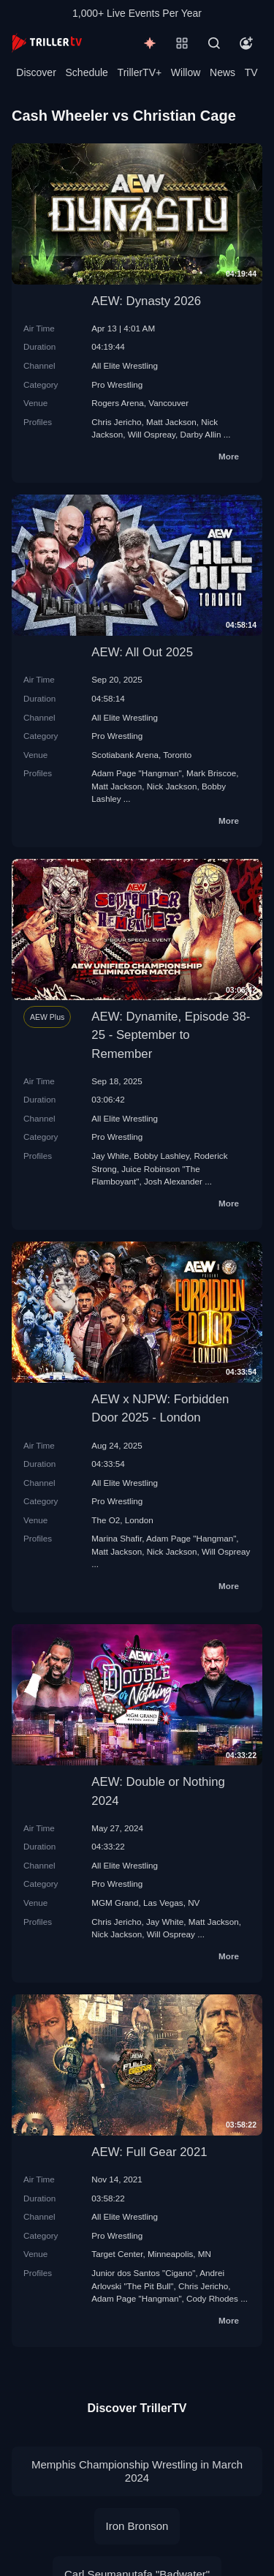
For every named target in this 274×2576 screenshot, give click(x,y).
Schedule (87, 72)
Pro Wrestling (116, 384)
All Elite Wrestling (124, 365)
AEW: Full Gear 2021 (149, 2152)
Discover (36, 72)
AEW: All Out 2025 (142, 652)
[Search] (214, 43)
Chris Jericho (116, 422)
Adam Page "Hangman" (136, 773)
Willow (185, 72)
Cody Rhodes (212, 2298)
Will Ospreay (151, 434)
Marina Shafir (116, 1538)
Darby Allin (200, 434)
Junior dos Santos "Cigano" (143, 2273)
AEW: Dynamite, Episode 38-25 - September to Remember (170, 1035)
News (222, 72)
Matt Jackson (171, 422)
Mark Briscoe (211, 773)
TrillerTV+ (140, 72)
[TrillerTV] (47, 43)
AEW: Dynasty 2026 (146, 301)
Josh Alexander (173, 1181)
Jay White (110, 1155)
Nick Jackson (172, 786)
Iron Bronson (137, 2526)
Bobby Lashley (161, 1155)
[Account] (246, 43)
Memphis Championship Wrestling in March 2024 (137, 2471)
